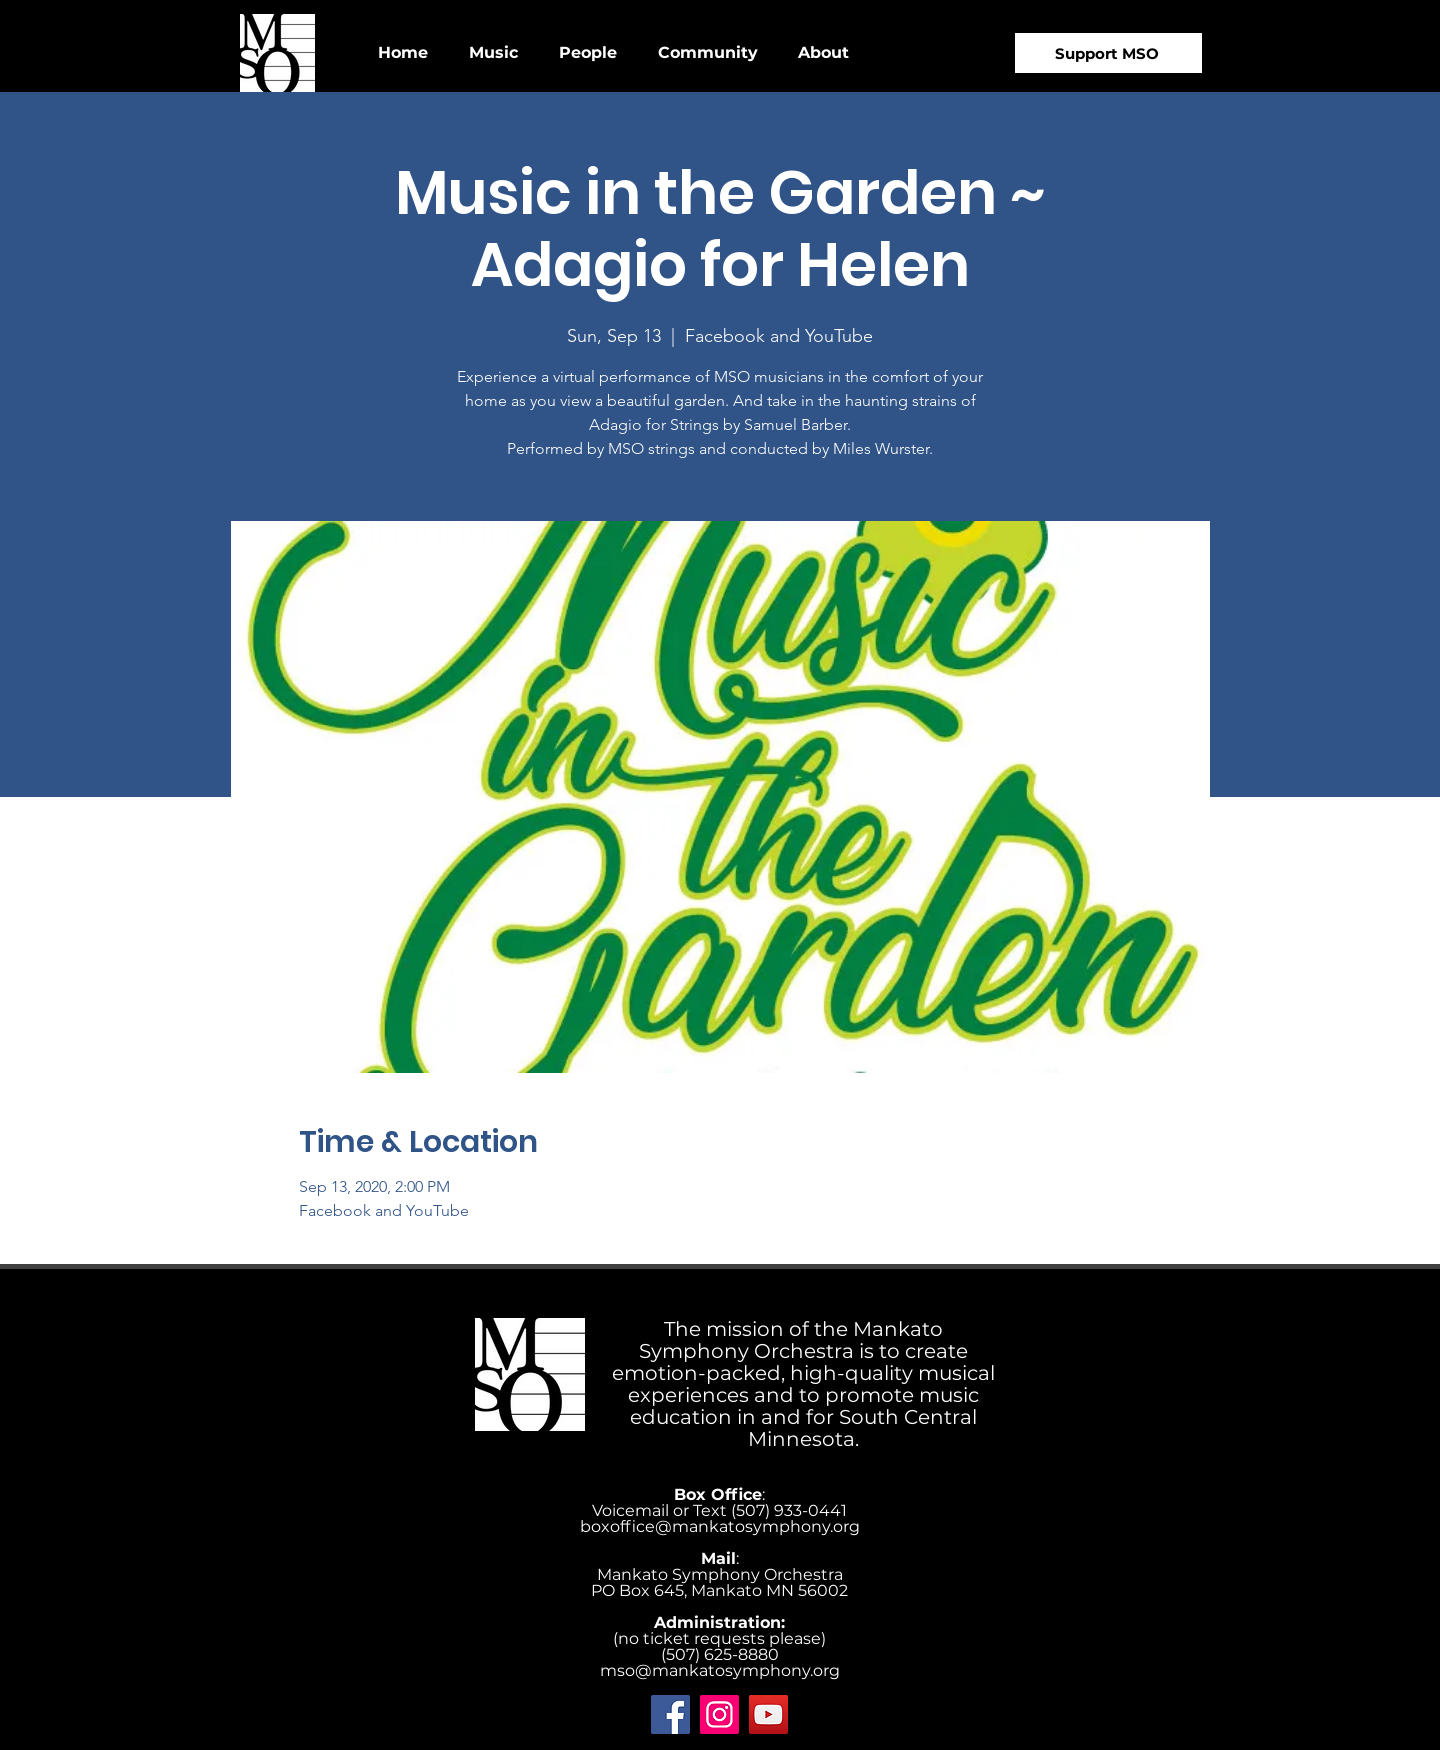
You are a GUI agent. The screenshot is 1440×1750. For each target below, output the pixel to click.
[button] (493, 53)
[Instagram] (719, 1714)
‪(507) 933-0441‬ (789, 1510)
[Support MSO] (1108, 53)
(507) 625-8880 (720, 1654)
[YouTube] (768, 1714)
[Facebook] (670, 1714)
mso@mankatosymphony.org (720, 1670)
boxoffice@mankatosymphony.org (720, 1526)
